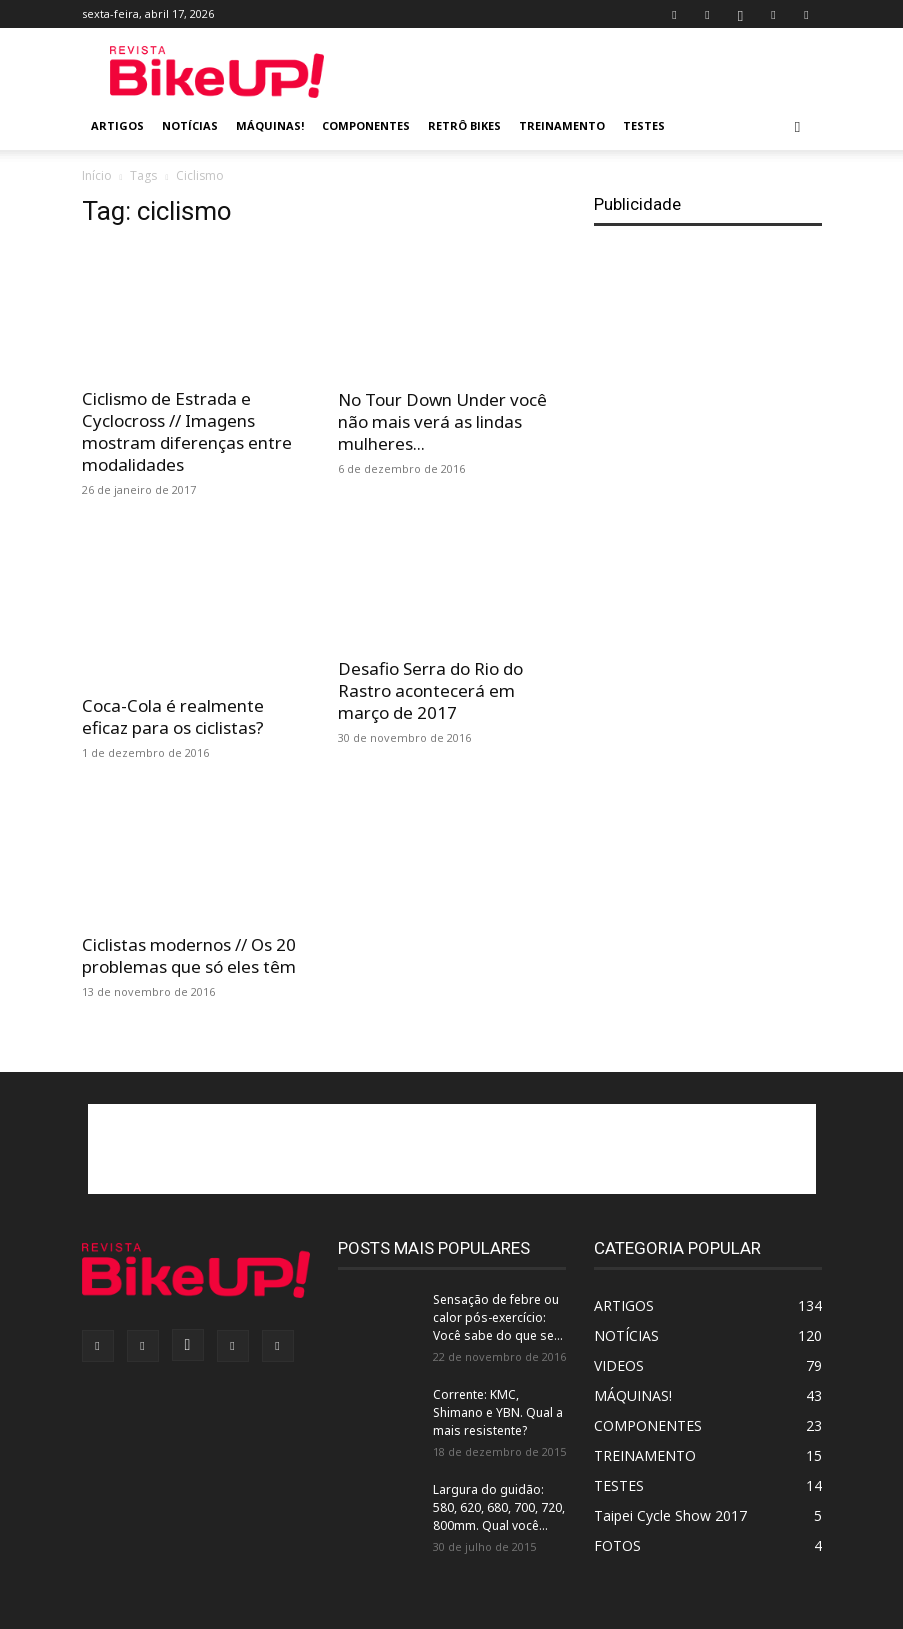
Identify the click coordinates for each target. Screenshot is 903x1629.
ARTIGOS (117, 125)
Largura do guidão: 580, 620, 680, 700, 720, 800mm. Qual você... (499, 1507)
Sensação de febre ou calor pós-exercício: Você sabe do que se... (498, 1317)
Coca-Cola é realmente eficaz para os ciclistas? (173, 716)
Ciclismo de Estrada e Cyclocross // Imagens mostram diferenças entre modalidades (187, 431)
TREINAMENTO (562, 125)
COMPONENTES (366, 125)
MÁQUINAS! (270, 125)
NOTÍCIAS (190, 125)
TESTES (644, 125)
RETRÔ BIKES (464, 125)
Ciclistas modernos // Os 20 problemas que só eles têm (189, 955)
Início (97, 175)
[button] (798, 126)
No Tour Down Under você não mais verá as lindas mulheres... (442, 421)
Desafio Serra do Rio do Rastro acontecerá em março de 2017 (430, 690)
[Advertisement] (587, 72)
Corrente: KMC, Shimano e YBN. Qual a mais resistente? (498, 1412)
